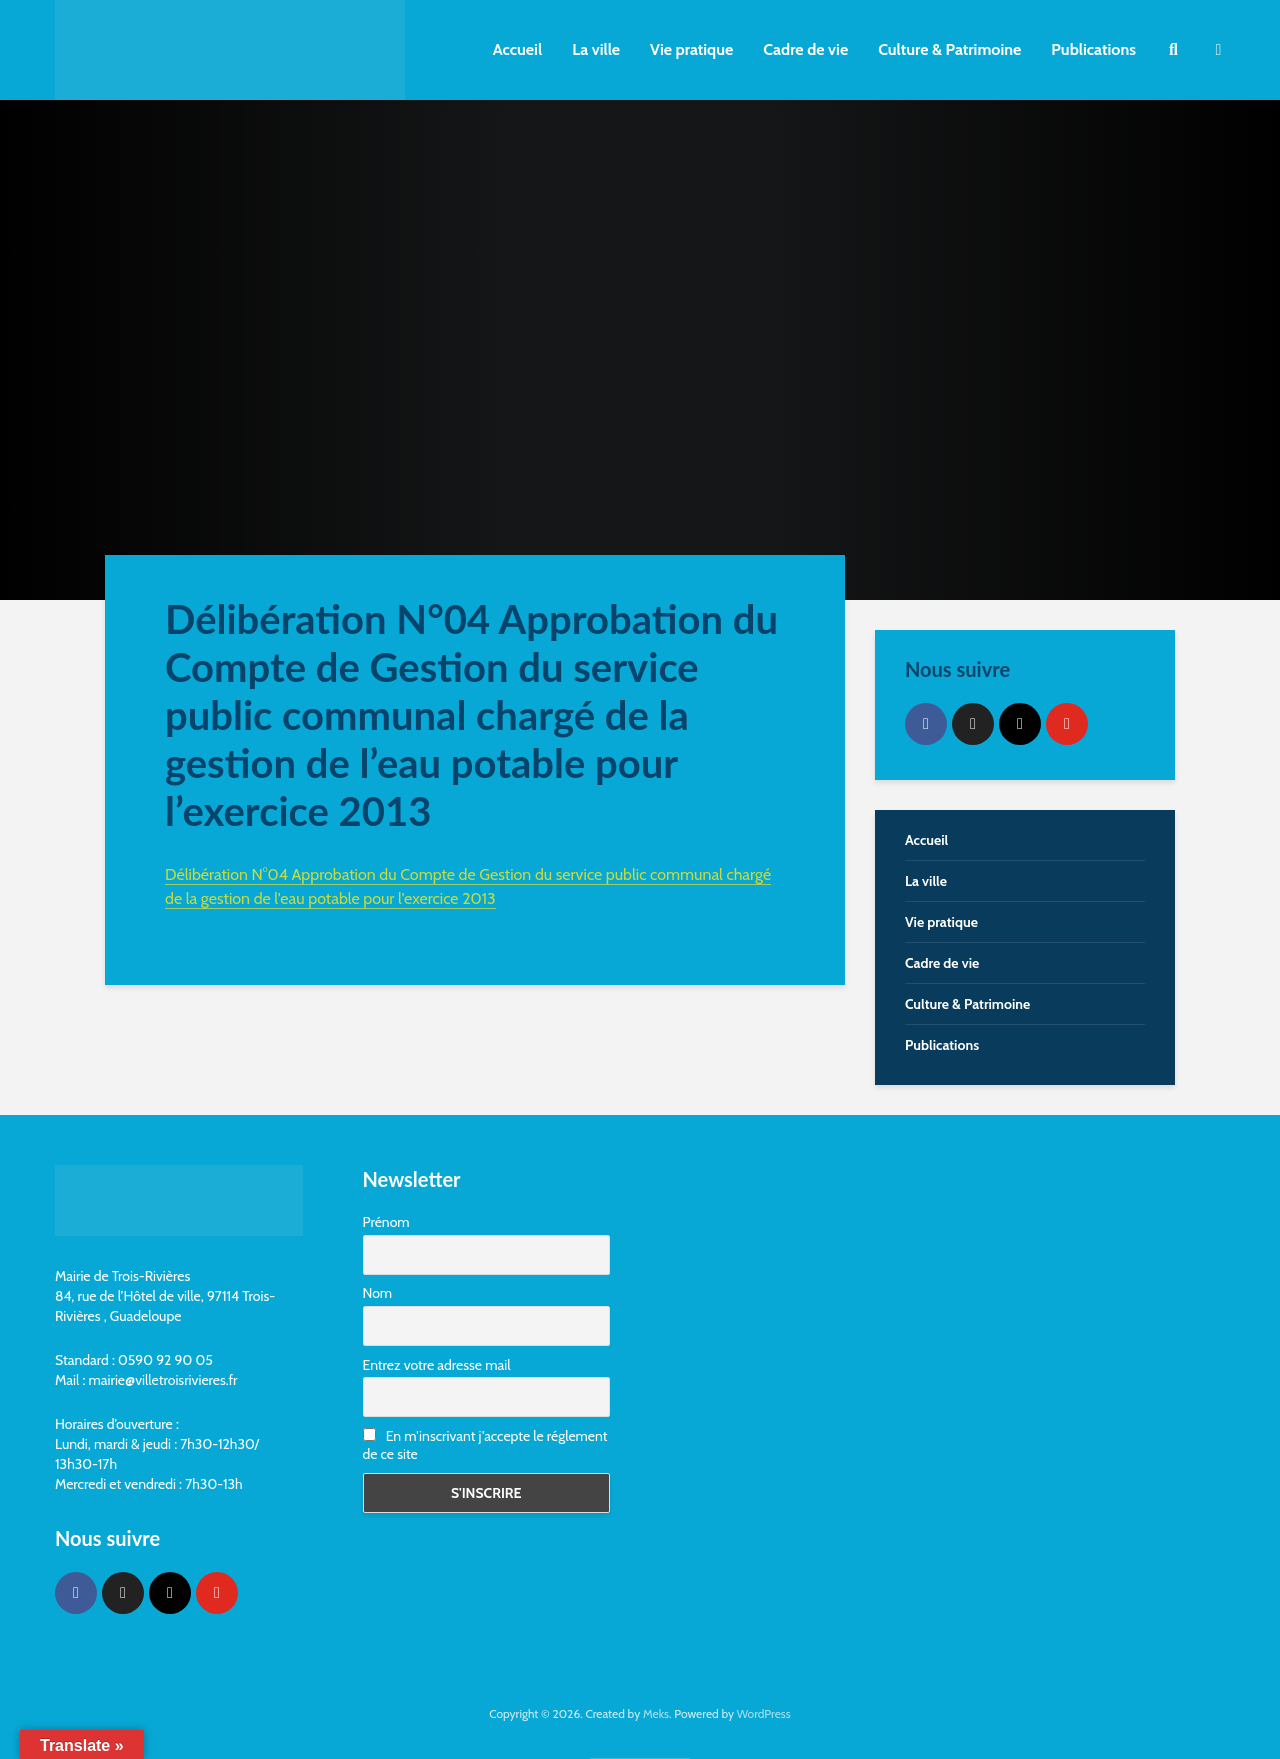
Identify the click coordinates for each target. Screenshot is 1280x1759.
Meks (656, 1713)
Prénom (386, 1222)
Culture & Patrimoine (949, 49)
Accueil (517, 49)
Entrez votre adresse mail (437, 1365)
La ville (596, 49)
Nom (378, 1293)
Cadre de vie (805, 49)
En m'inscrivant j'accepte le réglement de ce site (485, 1445)
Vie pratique (691, 49)
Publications (1093, 49)
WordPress (764, 1713)
